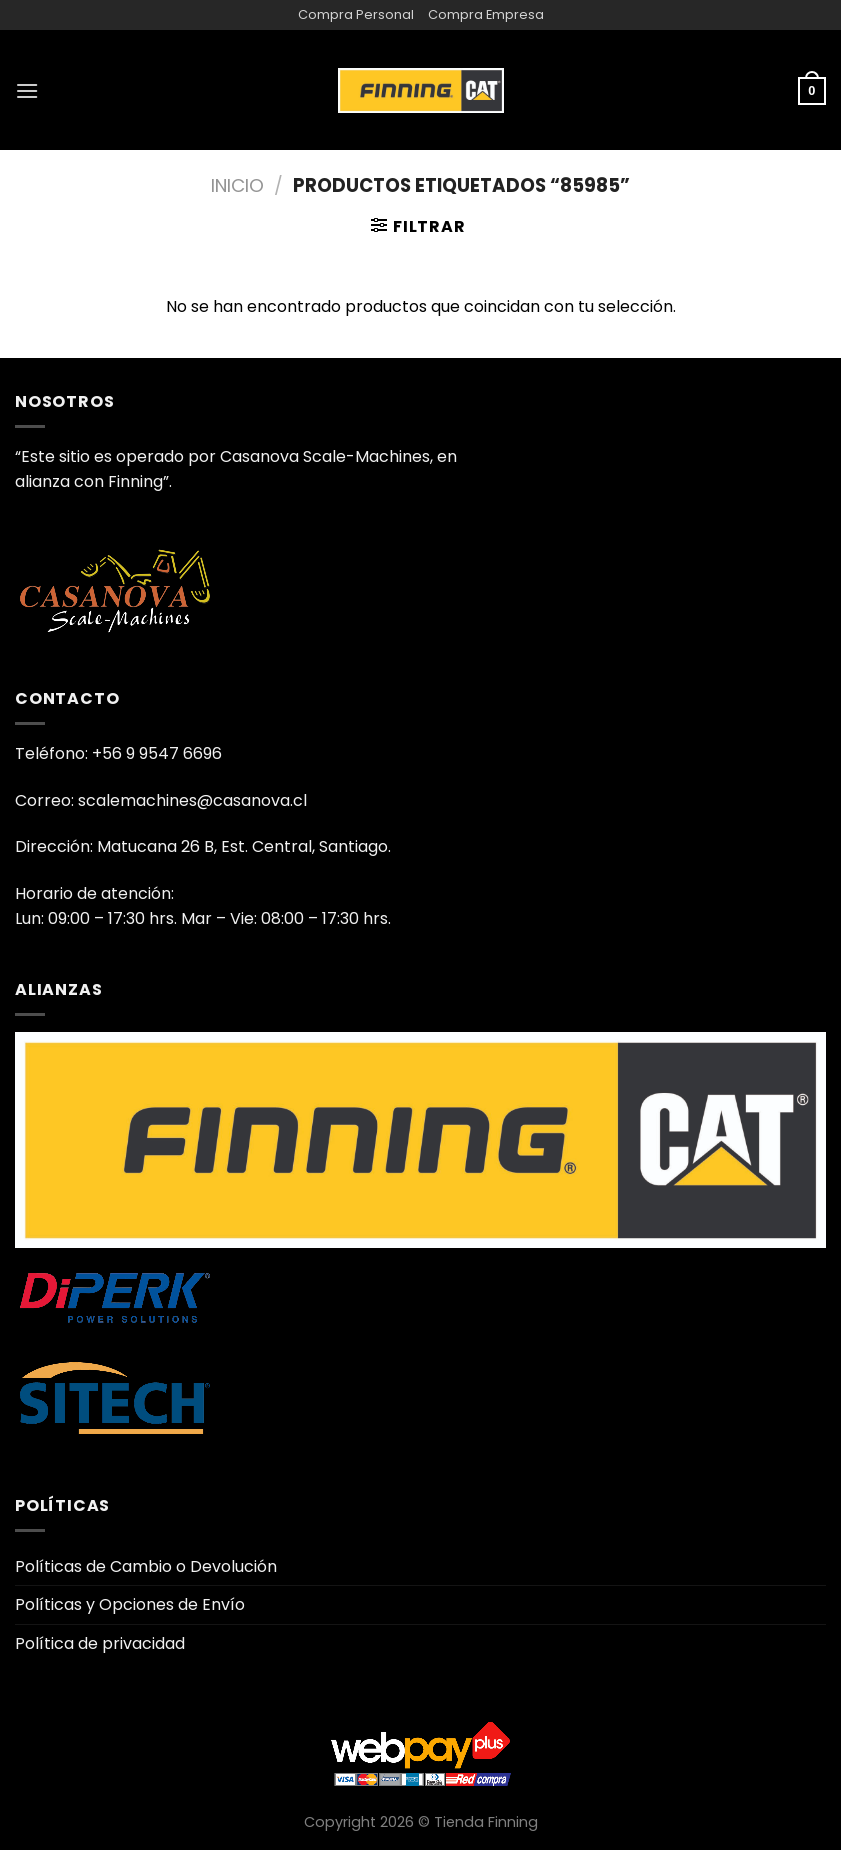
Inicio (237, 185)
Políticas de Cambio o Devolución (146, 1566)
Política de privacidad (100, 1643)
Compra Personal (356, 14)
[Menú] (27, 90)
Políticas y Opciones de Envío (130, 1604)
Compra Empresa (486, 14)
